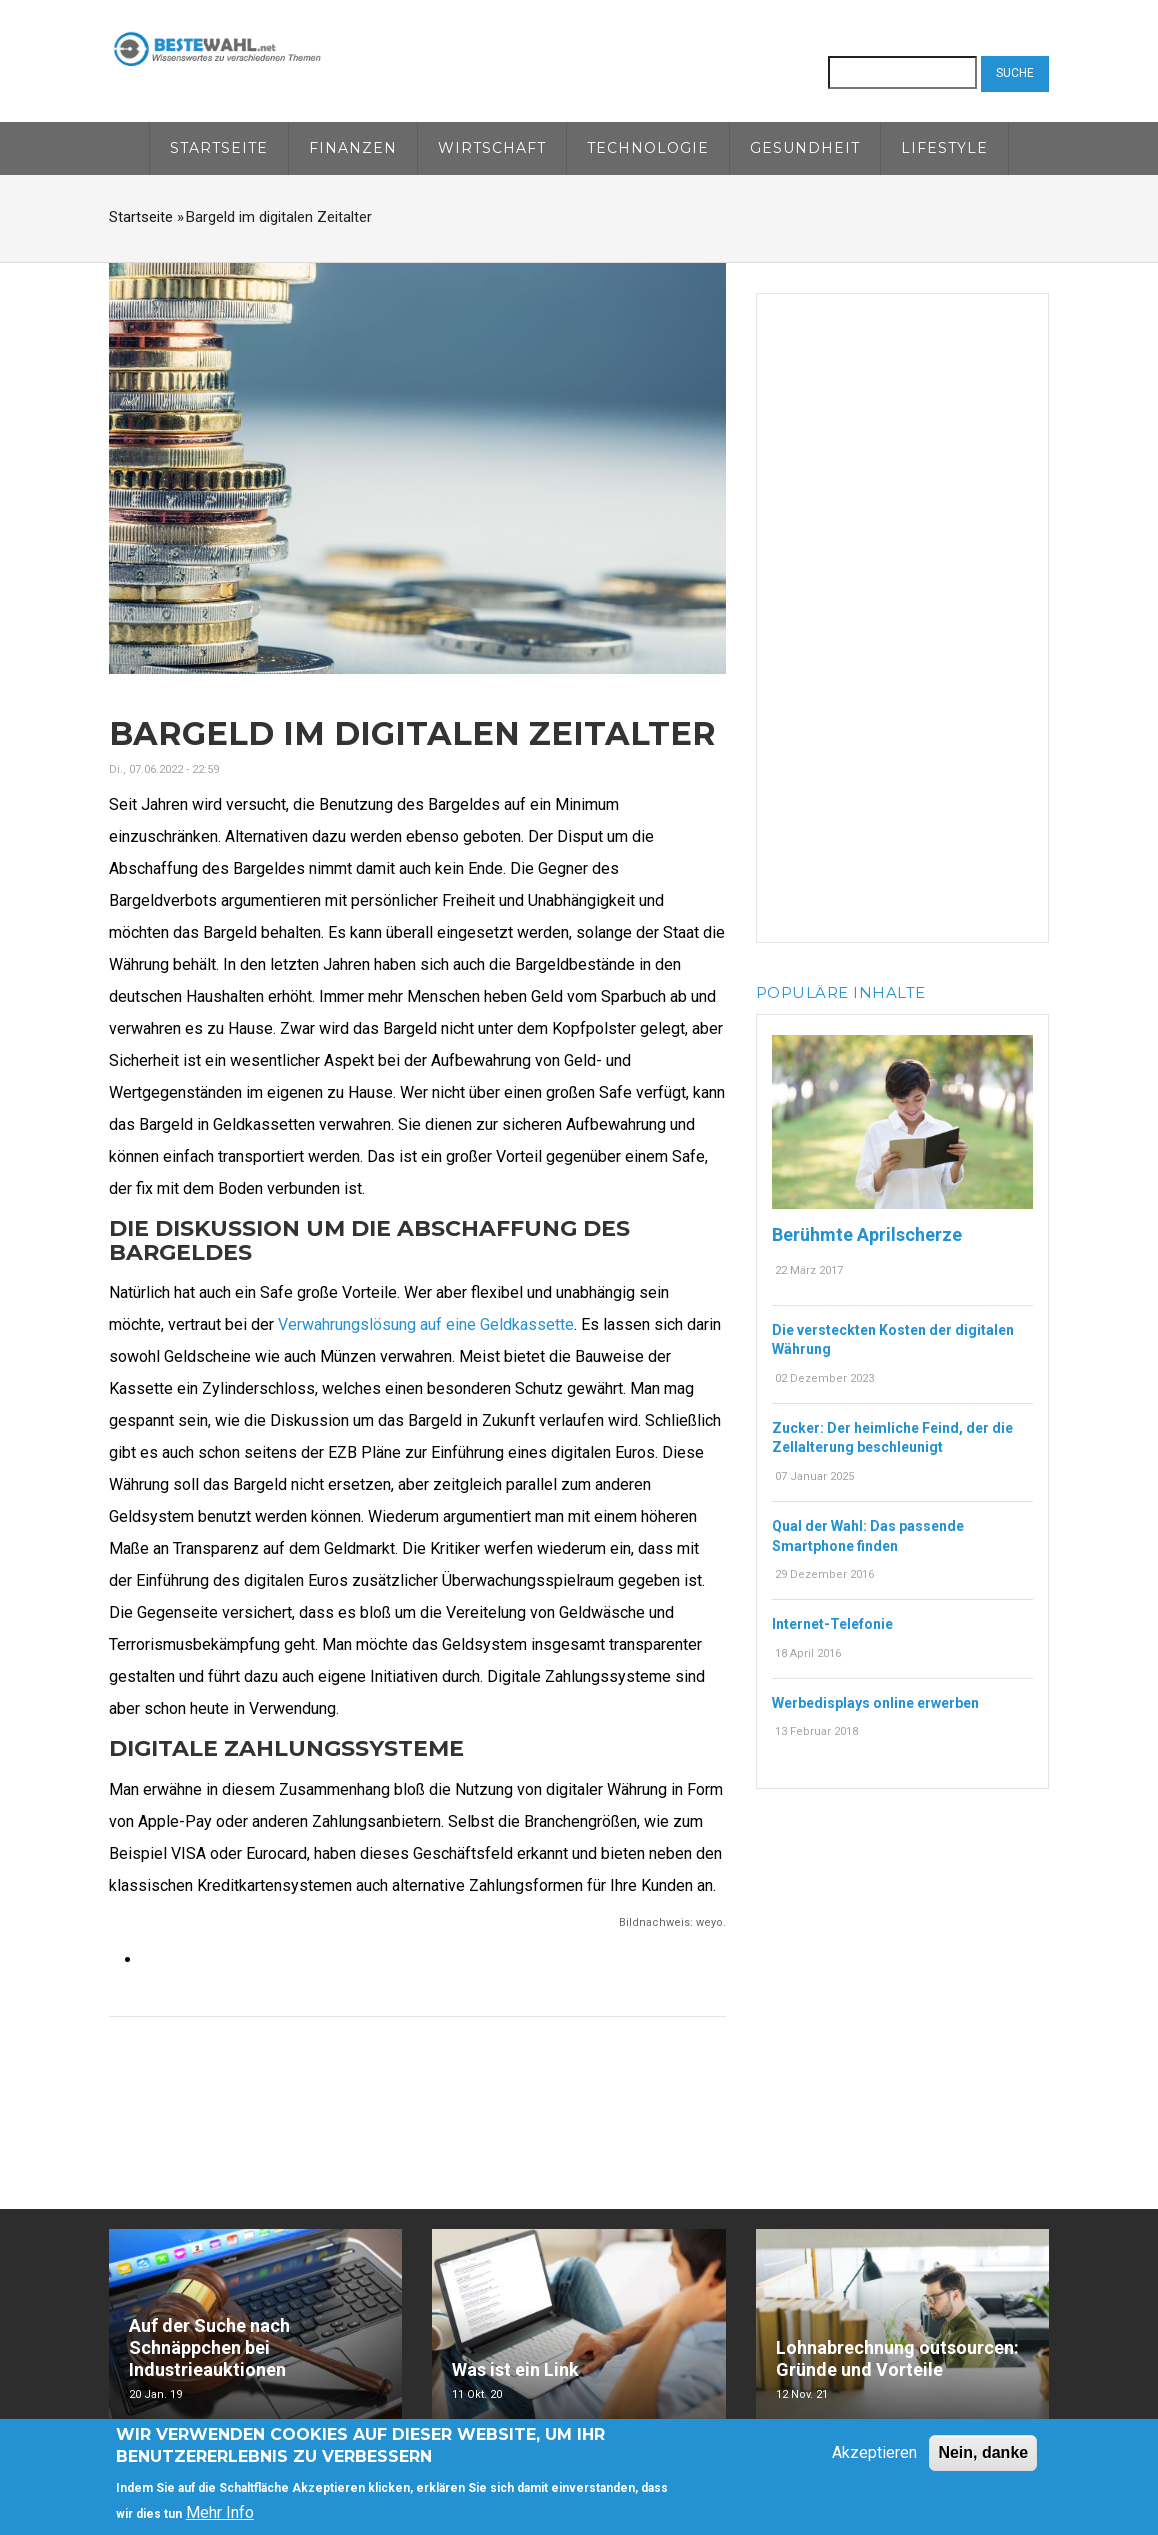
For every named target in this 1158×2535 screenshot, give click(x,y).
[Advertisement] (902, 614)
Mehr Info (220, 2514)
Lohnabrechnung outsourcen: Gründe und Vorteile (897, 2358)
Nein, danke (983, 2453)
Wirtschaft (492, 148)
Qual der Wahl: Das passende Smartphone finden (868, 1536)
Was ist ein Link (515, 2369)
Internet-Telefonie (832, 1624)
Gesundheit (805, 148)
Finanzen (353, 148)
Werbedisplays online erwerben (875, 1703)
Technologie (648, 148)
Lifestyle (944, 148)
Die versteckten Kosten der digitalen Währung (893, 1340)
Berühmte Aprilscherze (867, 1234)
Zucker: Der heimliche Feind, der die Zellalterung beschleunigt (892, 1438)
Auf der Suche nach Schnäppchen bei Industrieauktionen (209, 2347)
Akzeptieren (874, 2453)
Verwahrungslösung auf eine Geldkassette (426, 1324)
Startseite (219, 148)
